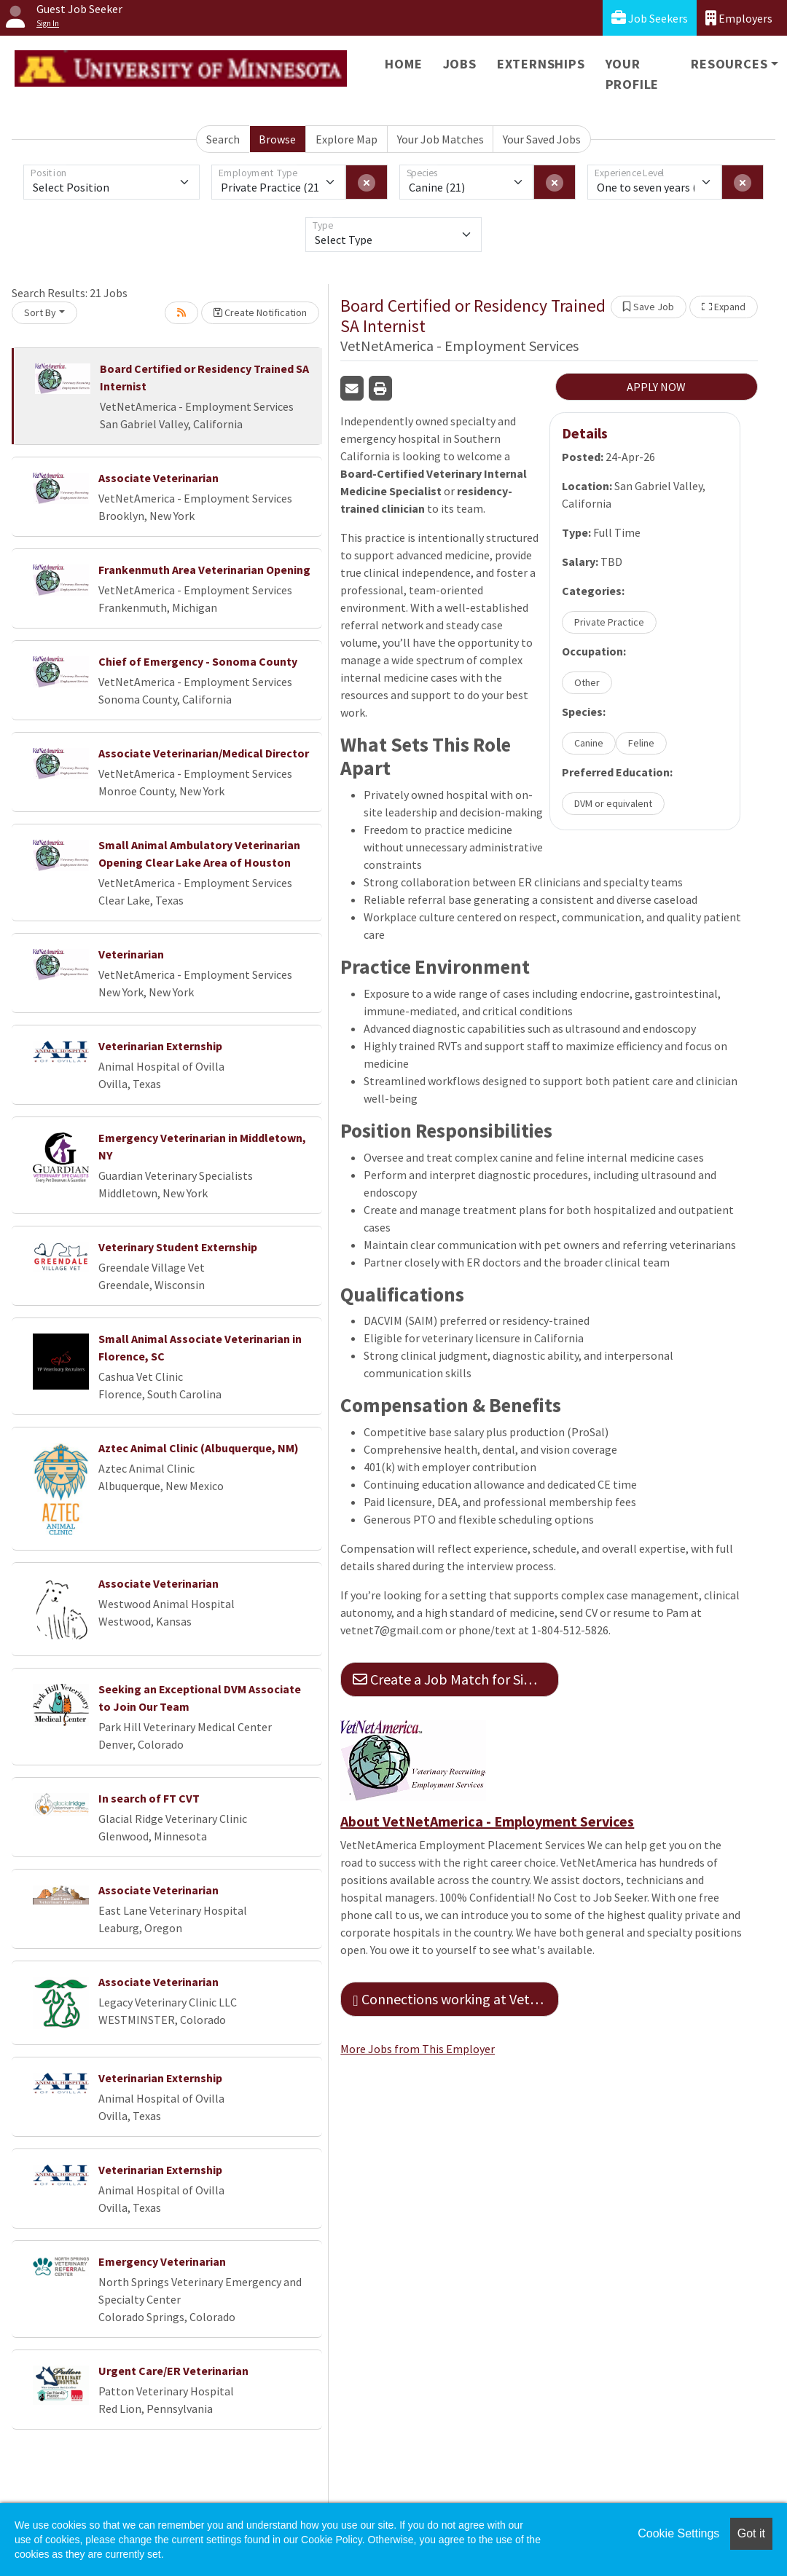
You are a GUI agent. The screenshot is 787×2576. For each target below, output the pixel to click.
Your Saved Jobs (542, 139)
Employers (738, 18)
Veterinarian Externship (160, 1046)
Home (403, 63)
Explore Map (346, 139)
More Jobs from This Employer (417, 2048)
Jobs (460, 63)
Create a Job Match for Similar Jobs (456, 1679)
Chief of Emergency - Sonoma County (197, 661)
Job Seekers (649, 18)
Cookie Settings (678, 2533)
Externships (541, 63)
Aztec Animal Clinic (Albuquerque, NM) (198, 1448)
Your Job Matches (440, 139)
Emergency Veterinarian (162, 2261)
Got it (751, 2533)
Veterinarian (131, 954)
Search (223, 139)
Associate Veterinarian (158, 477)
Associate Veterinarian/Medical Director (203, 753)
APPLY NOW (656, 386)
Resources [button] (729, 63)
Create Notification (260, 312)
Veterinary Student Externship (177, 1247)
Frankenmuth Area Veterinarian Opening (204, 569)
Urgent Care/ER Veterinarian (173, 2370)
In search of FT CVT (149, 1798)
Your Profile (632, 73)
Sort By (40, 312)
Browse (277, 139)
